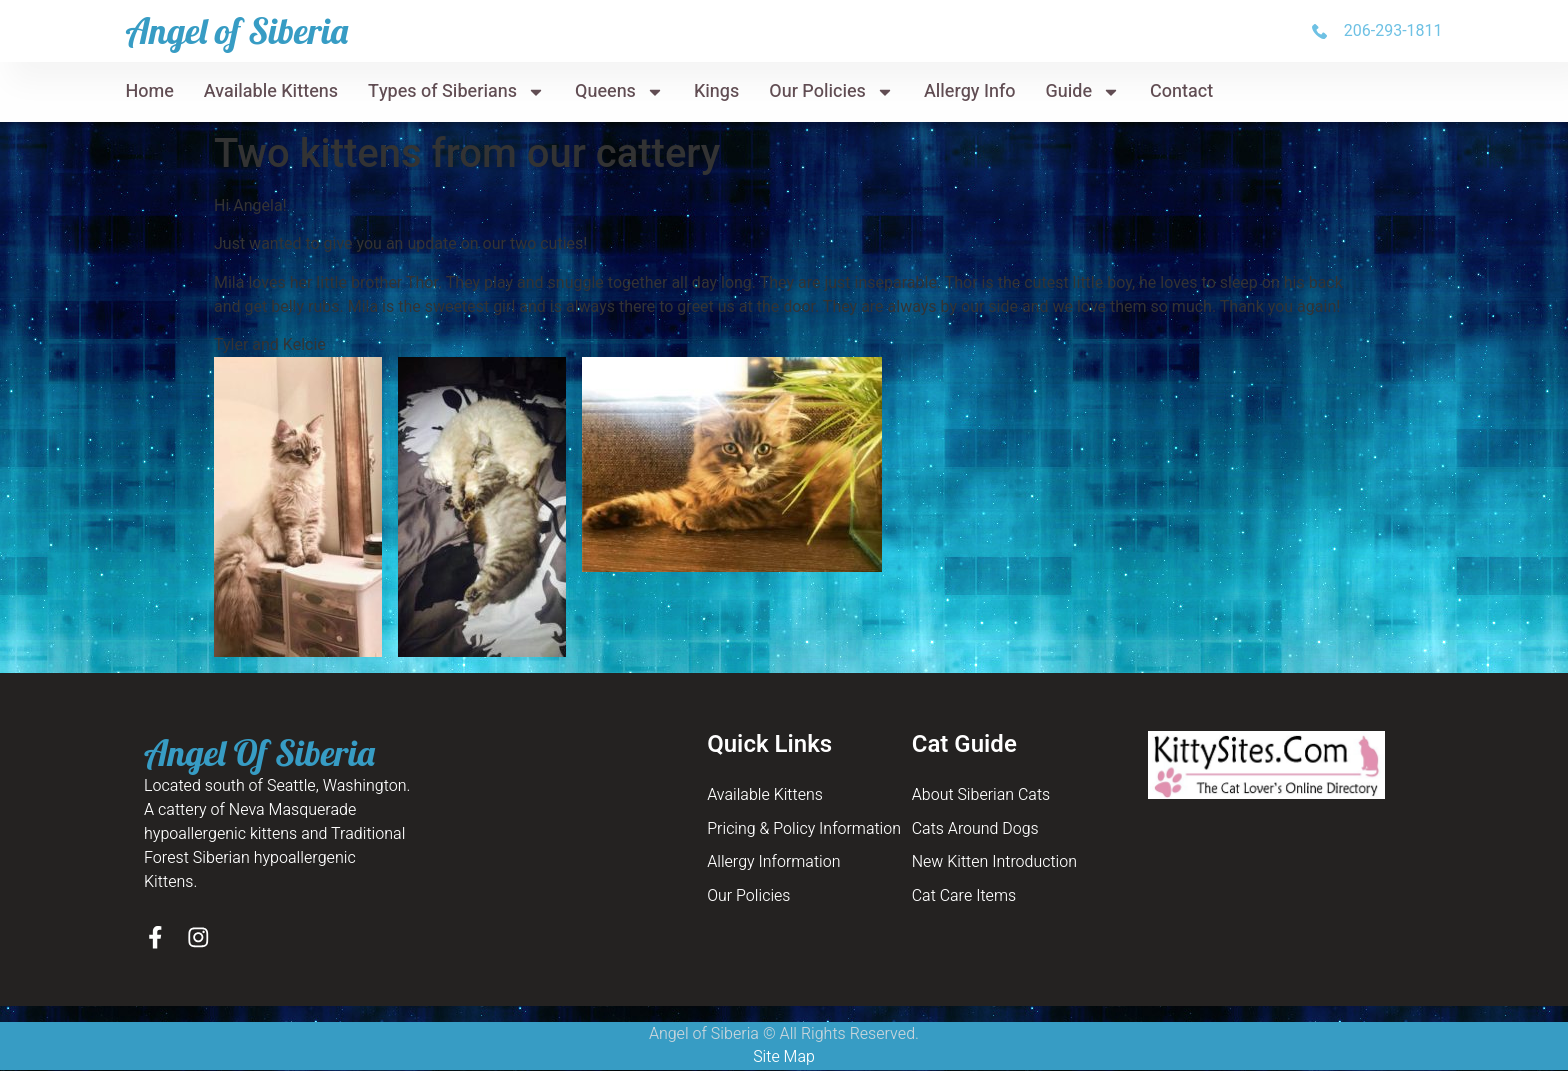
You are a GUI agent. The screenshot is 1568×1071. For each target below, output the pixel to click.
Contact (1181, 91)
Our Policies (831, 92)
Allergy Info (970, 91)
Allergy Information (774, 864)
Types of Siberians (456, 92)
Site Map (784, 1059)
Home (149, 91)
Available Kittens (271, 91)
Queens (619, 92)
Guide (1083, 92)
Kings (716, 91)
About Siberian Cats (981, 796)
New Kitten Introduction (995, 864)
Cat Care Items (964, 898)
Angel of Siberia (236, 30)
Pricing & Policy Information (804, 830)
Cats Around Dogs (976, 830)
